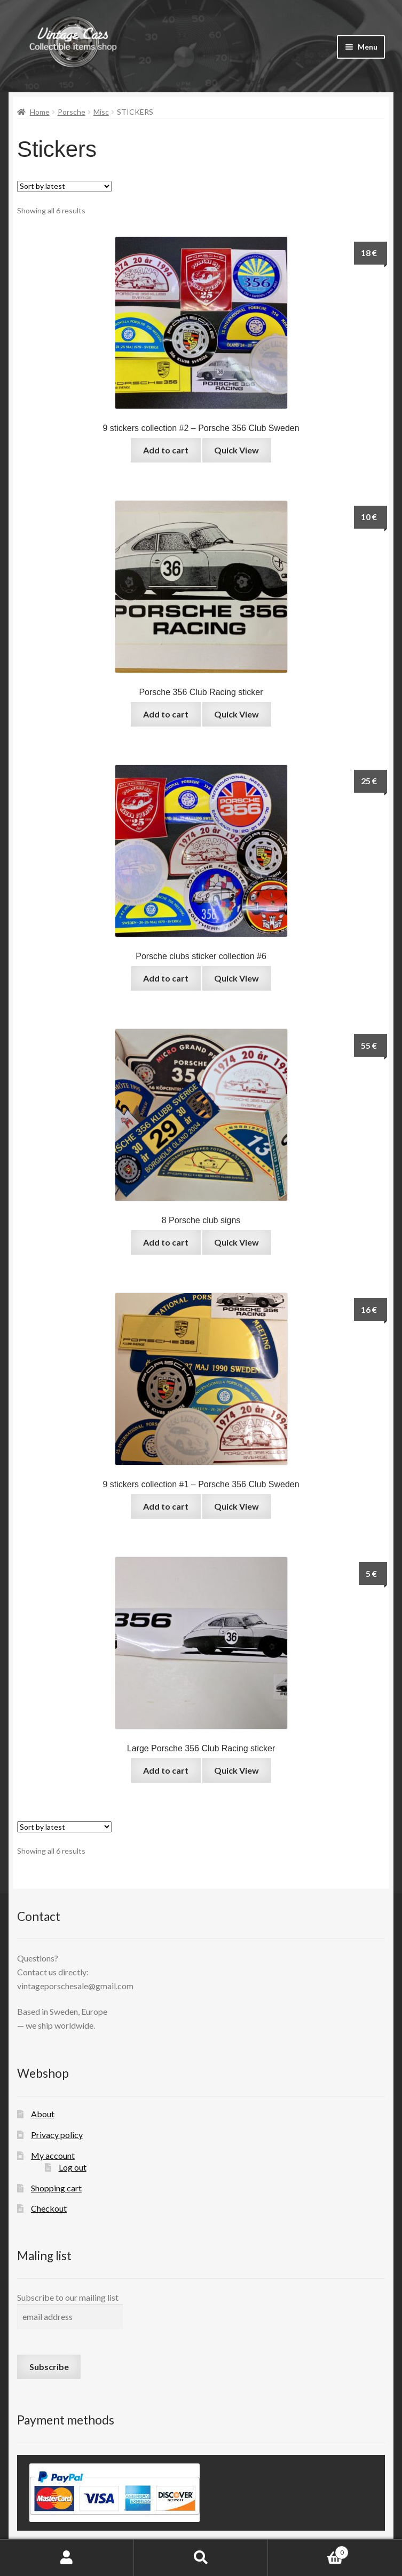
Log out (72, 2167)
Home (40, 111)
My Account (67, 2558)
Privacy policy (57, 2135)
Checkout (49, 2208)
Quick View (236, 450)
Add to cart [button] (165, 450)
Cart (308, 2550)
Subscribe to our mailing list (68, 2297)
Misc (101, 111)
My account (53, 2155)
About (42, 2114)
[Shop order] (64, 186)
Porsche (71, 111)
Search (201, 2558)
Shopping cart (56, 2188)
